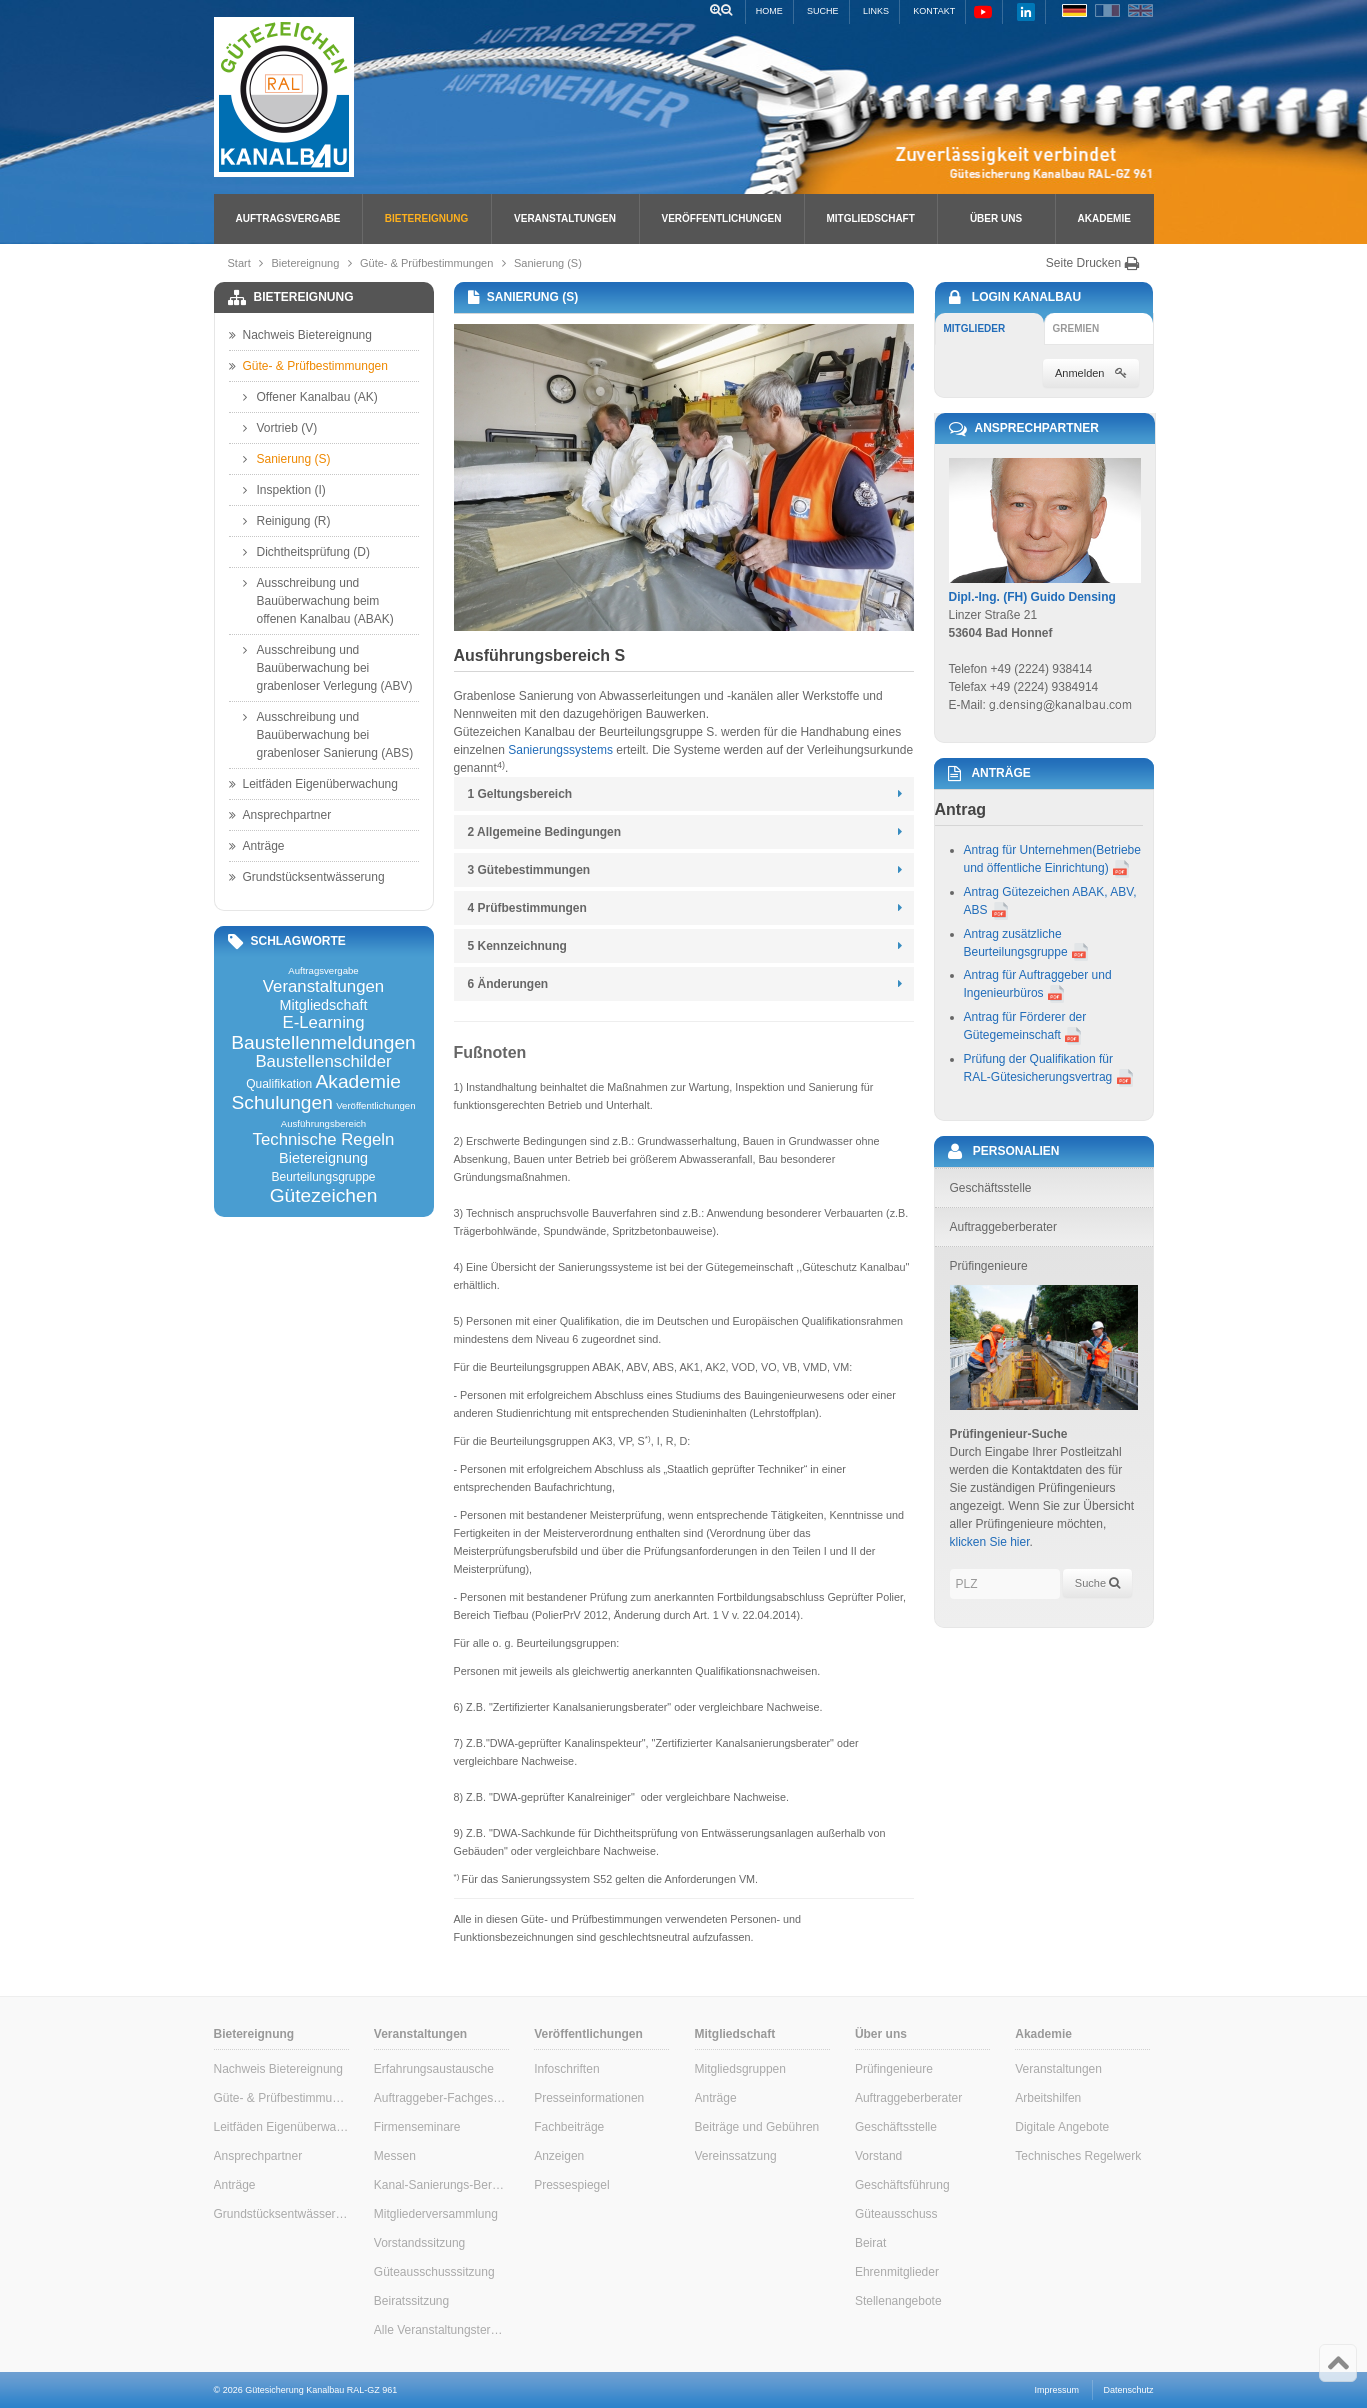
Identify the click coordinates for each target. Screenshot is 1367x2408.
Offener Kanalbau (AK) (310, 397)
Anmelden (1091, 373)
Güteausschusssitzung (434, 2272)
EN (1140, 10)
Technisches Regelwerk (1078, 2156)
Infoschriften (566, 2069)
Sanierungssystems (560, 750)
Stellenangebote (898, 2301)
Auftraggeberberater (908, 2098)
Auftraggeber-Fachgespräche (441, 2098)
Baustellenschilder (323, 1062)
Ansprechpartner (280, 815)
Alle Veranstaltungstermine (441, 2330)
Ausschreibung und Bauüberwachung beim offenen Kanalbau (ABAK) (318, 600)
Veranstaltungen (565, 218)
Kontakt (934, 11)
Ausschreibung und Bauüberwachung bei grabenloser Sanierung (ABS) (328, 734)
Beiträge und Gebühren (757, 2127)
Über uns (996, 218)
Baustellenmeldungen (323, 1042)
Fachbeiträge (569, 2127)
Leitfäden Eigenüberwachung (313, 784)
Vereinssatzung (736, 2156)
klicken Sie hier (990, 1542)
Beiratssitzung (411, 2301)
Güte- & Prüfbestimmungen (426, 263)
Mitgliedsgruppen (740, 2069)
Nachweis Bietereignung (300, 335)
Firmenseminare (417, 2127)
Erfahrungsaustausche (434, 2069)
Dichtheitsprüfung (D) (306, 552)
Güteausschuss (896, 2214)
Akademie (1104, 218)
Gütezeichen (324, 1195)
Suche (823, 11)
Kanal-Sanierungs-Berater (441, 2185)
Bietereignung (426, 218)
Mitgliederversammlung (436, 2214)
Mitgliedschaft (871, 218)
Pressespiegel (571, 2185)
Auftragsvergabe (288, 218)
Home (769, 11)
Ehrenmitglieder (897, 2272)
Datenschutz (1128, 2390)
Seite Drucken (1093, 263)
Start (239, 263)
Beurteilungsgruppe (323, 1177)
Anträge (257, 846)
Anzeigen (559, 2156)
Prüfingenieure (894, 2069)
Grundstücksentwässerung (307, 877)
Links (876, 11)
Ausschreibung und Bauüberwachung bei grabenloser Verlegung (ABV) (328, 667)
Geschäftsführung (902, 2185)
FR (1107, 10)
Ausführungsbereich (323, 1124)
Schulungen (281, 1102)
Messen (395, 2156)
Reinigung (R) (287, 521)
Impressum (1057, 2390)
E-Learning (323, 1023)
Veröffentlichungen (722, 218)
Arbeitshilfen (1048, 2098)
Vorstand (878, 2156)
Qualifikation (279, 1084)
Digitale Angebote (1062, 2127)
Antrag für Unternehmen (1028, 850)
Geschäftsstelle (896, 2127)
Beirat (870, 2243)
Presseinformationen (589, 2098)
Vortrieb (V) (280, 428)
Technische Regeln (324, 1140)
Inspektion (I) (284, 490)
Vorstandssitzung (419, 2243)
